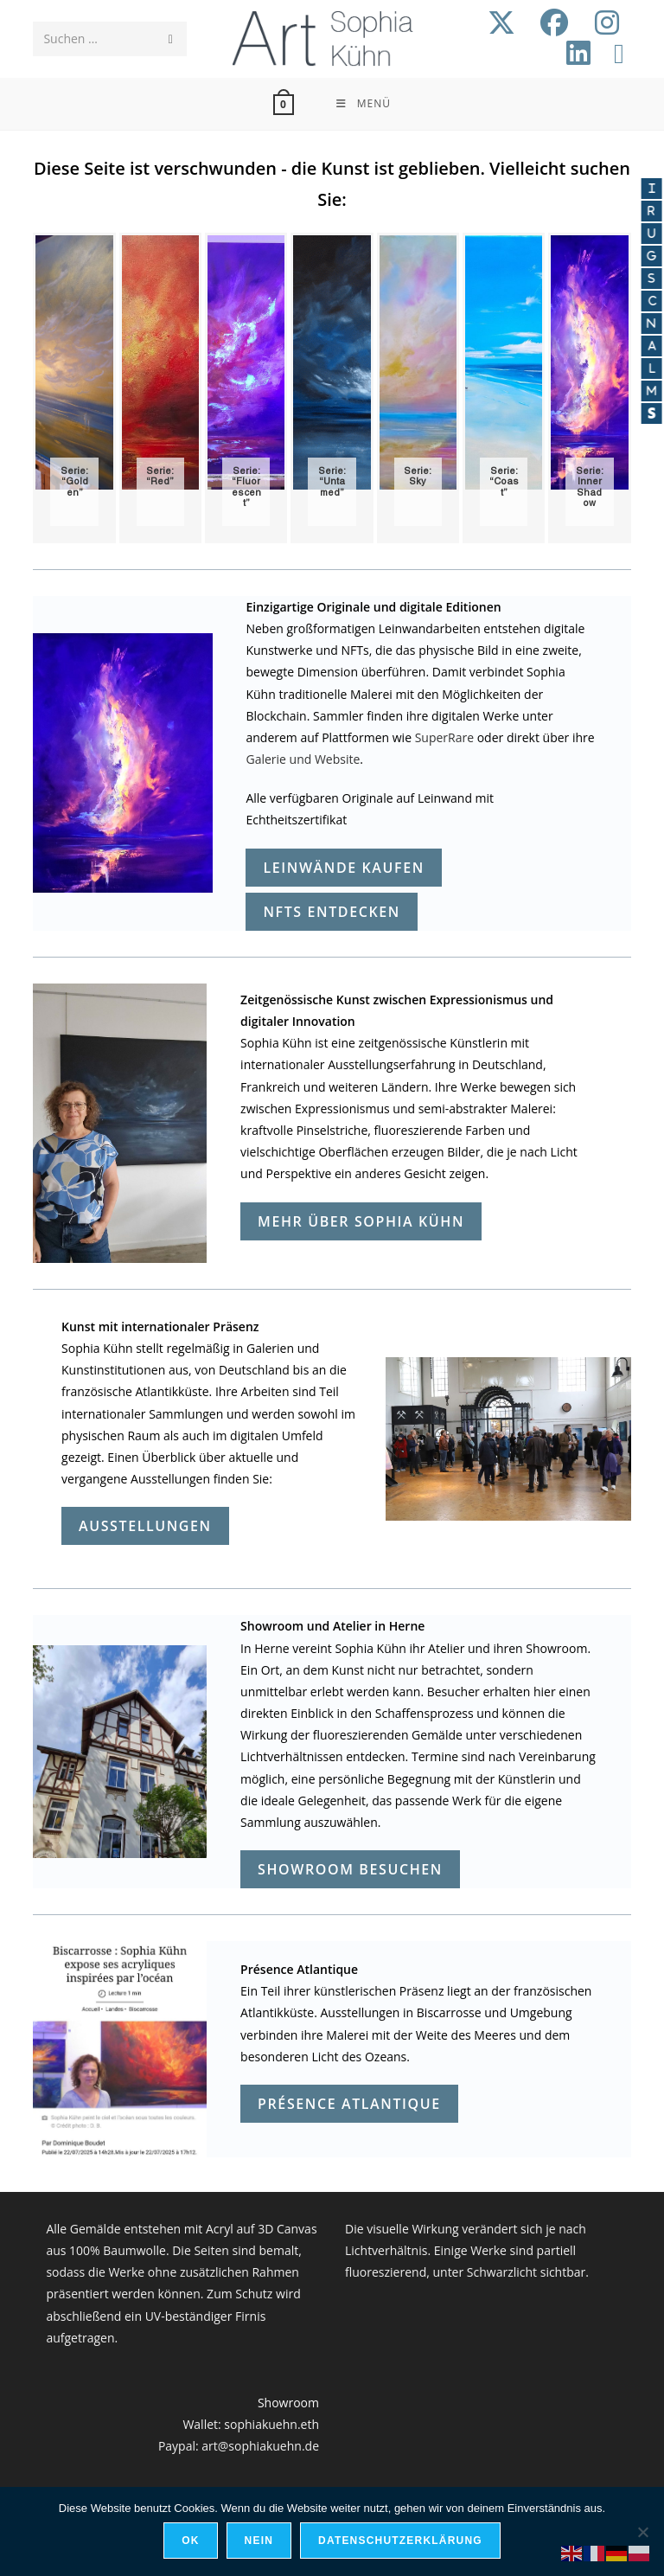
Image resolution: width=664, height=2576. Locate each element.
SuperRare (444, 737)
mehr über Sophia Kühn (361, 1221)
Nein (259, 2540)
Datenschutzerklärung (400, 2540)
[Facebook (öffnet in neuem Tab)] (554, 22)
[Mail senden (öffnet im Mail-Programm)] (619, 53)
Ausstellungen (145, 1525)
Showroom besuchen (350, 1869)
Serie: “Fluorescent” (246, 487)
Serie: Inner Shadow (589, 487)
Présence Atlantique (349, 2103)
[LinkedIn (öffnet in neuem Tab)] (578, 53)
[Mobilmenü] (363, 104)
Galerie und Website (303, 759)
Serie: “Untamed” (332, 482)
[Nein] (642, 2532)
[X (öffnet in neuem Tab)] (501, 22)
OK (190, 2540)
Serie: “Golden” (74, 482)
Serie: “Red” (160, 476)
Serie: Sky (417, 476)
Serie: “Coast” (504, 482)
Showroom (288, 2402)
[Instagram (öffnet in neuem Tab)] (607, 22)
